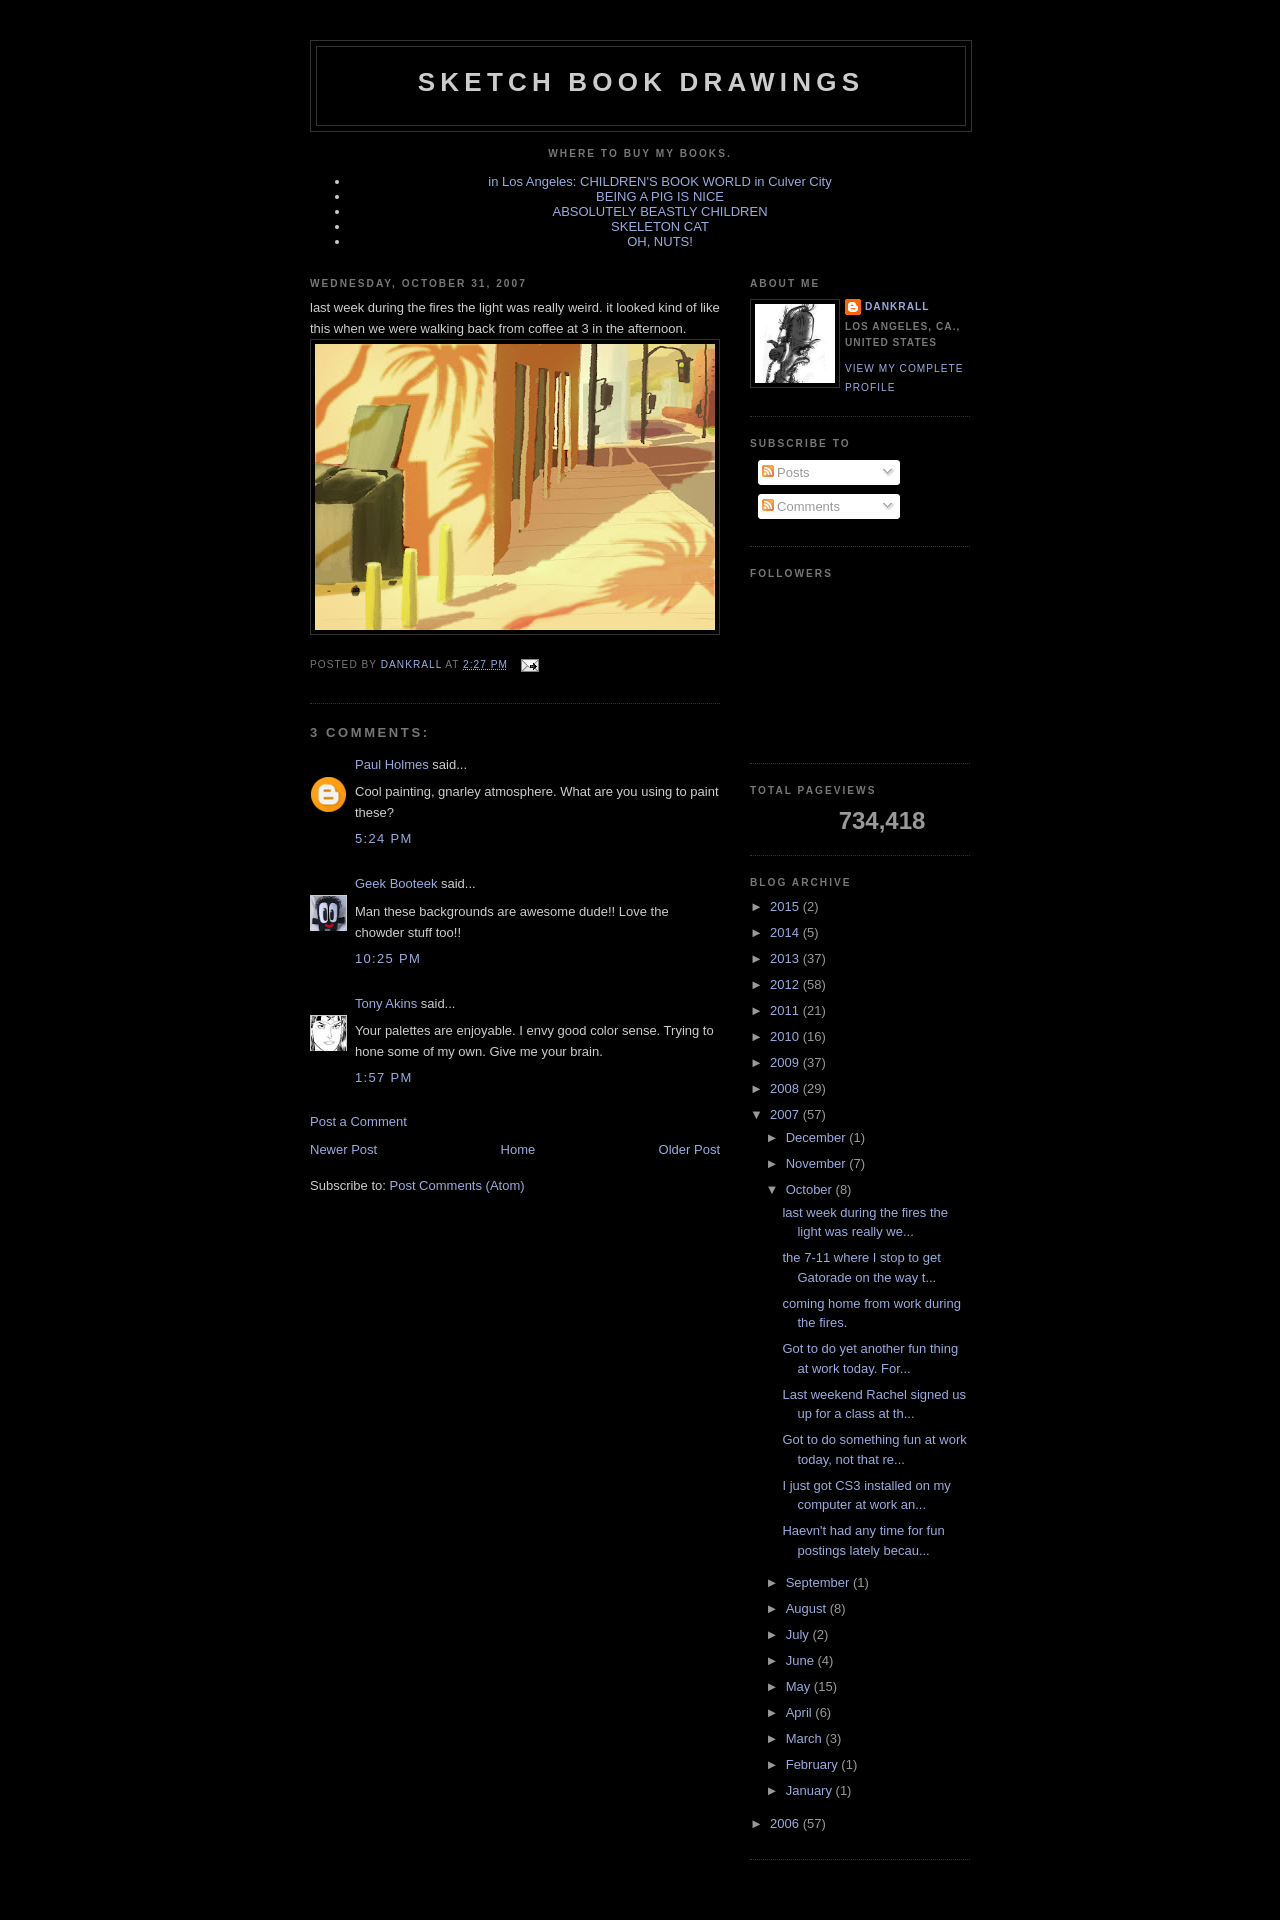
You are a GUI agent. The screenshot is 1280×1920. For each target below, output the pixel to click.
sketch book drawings (641, 82)
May (800, 1686)
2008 (786, 1088)
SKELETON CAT (660, 226)
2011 (786, 1010)
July (799, 1634)
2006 (786, 1823)
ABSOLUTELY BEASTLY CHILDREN (659, 211)
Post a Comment (358, 1121)
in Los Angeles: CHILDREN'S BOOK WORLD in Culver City (659, 181)
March (806, 1738)
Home (518, 1149)
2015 (786, 906)
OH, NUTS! (660, 241)
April (801, 1712)
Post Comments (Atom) (457, 1185)
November (818, 1163)
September (819, 1582)
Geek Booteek (396, 883)
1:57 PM (384, 1077)
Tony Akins (386, 1003)
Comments (801, 506)
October (811, 1189)
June (802, 1660)
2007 (786, 1114)
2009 (786, 1062)
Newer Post (343, 1149)
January (811, 1790)
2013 (786, 958)
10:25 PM (388, 958)
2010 (786, 1036)
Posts (786, 472)
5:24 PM (384, 838)
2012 (786, 984)
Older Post (689, 1149)
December (818, 1137)
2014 (786, 932)
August (808, 1608)
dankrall (897, 306)
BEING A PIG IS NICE (660, 196)
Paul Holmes (392, 764)
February (814, 1764)
